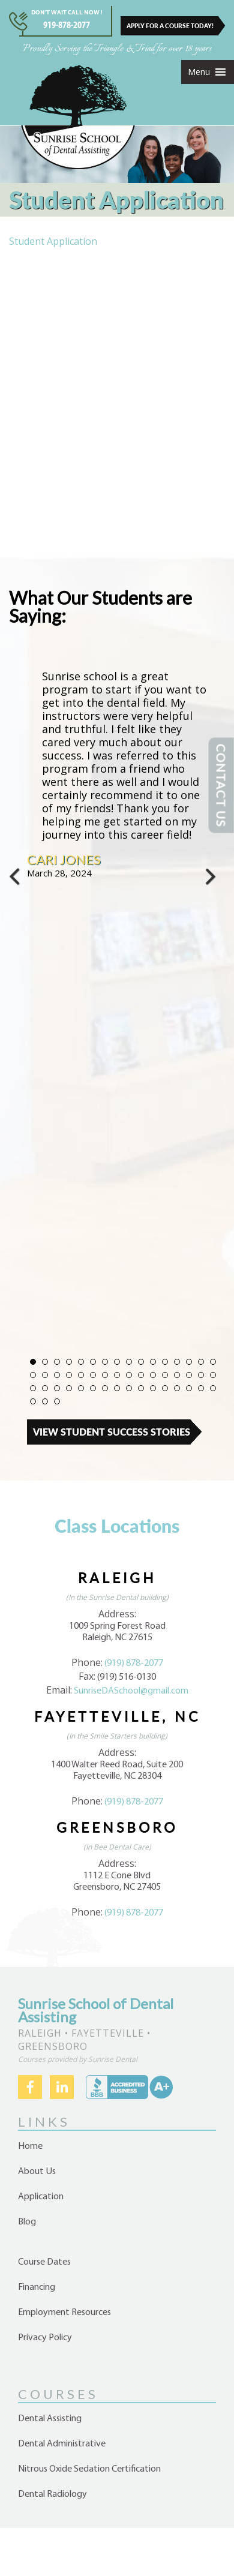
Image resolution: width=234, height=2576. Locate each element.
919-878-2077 (66, 25)
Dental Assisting (50, 2419)
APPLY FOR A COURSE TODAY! (170, 25)
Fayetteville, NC (117, 1716)
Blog (27, 2222)
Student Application (53, 241)
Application (41, 2197)
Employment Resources (64, 2312)
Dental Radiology (52, 2494)
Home (30, 2146)
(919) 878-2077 (133, 1663)
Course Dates (44, 2262)
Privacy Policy (45, 2338)
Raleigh (117, 1577)
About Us (37, 2171)
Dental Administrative (62, 2444)
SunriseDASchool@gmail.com (131, 1691)
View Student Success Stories (111, 1431)
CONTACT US (221, 785)
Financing (36, 2287)
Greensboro (117, 1827)
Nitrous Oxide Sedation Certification (89, 2469)
